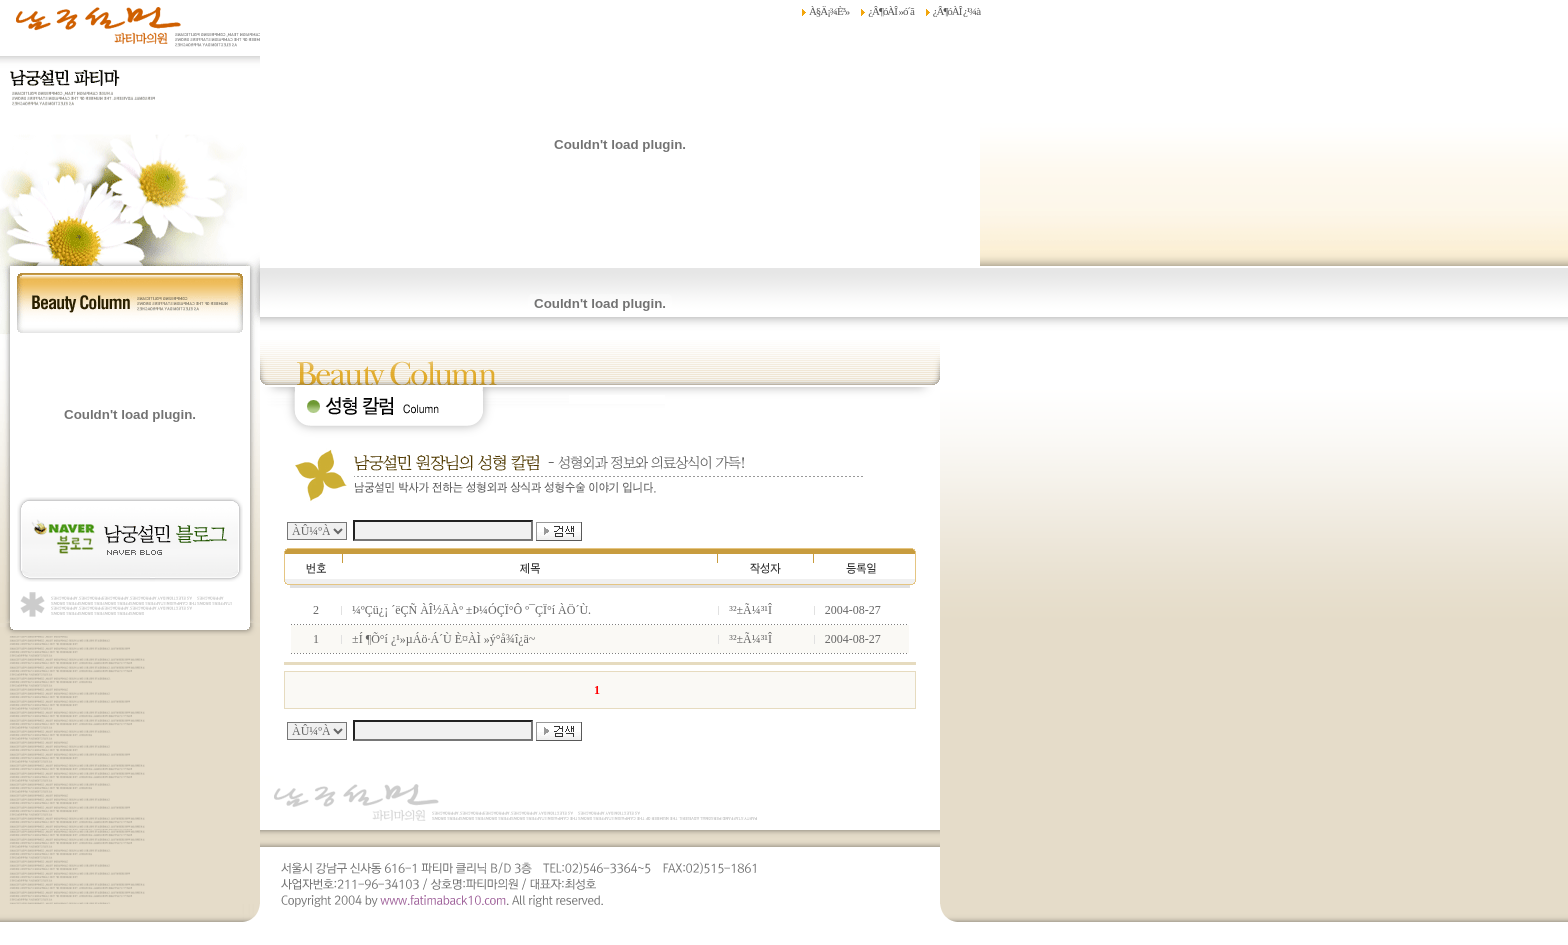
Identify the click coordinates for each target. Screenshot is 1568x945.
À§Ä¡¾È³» (829, 11)
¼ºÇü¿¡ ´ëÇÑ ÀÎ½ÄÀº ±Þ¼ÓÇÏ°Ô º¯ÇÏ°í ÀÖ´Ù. (471, 610)
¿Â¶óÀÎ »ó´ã (890, 11)
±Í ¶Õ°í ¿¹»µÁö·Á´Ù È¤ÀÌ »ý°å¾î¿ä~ (443, 639)
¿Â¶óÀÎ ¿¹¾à (956, 11)
